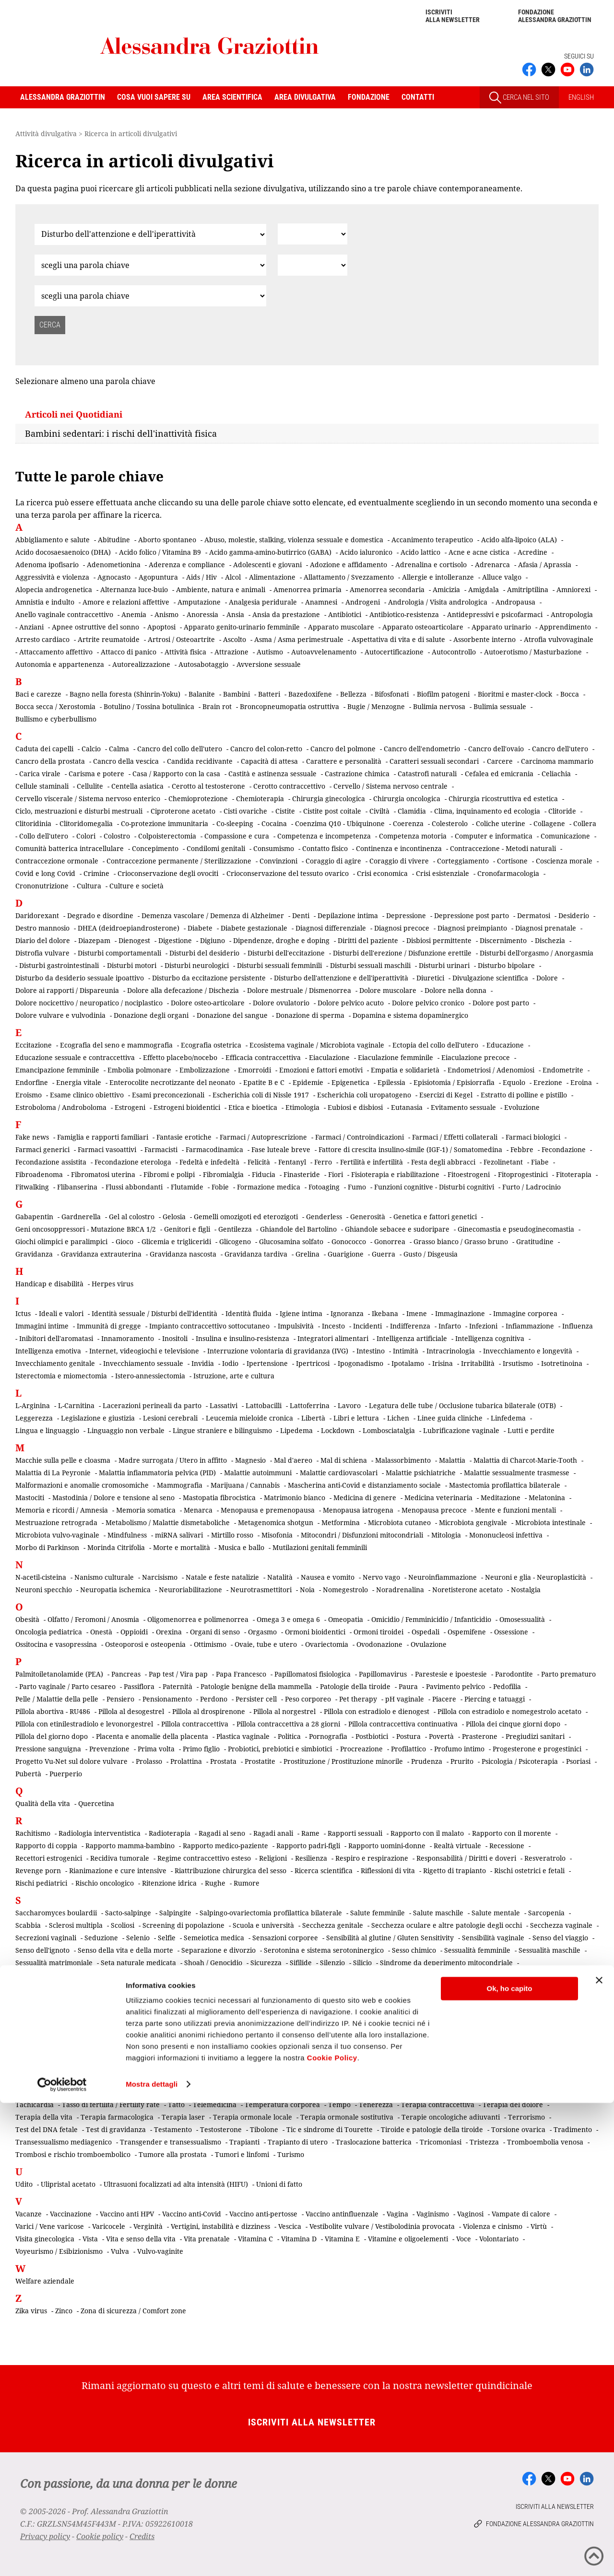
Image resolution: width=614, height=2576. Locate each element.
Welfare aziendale (44, 2280)
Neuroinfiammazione (442, 1577)
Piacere (444, 1698)
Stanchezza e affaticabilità (125, 2062)
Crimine (96, 873)
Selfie (167, 1937)
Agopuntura (158, 577)
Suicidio (391, 2062)
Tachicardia (34, 2104)
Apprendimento (565, 626)
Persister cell (256, 1698)
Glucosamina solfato (291, 1241)
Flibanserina (77, 1186)
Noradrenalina (400, 1589)
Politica (289, 1736)
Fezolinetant (503, 1161)
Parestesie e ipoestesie (451, 1673)
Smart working (253, 2037)
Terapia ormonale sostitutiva (346, 2116)
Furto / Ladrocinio (531, 1186)
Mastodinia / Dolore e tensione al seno (113, 1497)
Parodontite (514, 1673)
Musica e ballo (241, 1547)
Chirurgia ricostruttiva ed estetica (503, 798)
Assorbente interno (484, 639)
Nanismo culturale (104, 1577)
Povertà (441, 1736)
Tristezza (484, 2141)
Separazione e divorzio (218, 1950)
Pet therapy (358, 1698)
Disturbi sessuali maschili (370, 965)
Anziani (31, 626)
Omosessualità (522, 1619)
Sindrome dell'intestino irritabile (172, 1975)
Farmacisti (160, 1149)
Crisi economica (382, 873)
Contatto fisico (325, 848)
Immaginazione (460, 1313)
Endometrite (563, 1069)
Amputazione (199, 601)
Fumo (357, 1186)
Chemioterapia (260, 798)
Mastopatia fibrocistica (219, 1497)
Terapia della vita (43, 2116)
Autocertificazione (394, 651)
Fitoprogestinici (523, 1174)
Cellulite (90, 786)
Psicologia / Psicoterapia (520, 1761)
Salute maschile (438, 1912)
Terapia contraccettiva (437, 2104)
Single (111, 2024)
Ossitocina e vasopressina (56, 1644)
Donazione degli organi (151, 1015)
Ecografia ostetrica (211, 1044)
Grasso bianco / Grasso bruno (460, 1241)
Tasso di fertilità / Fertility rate (111, 2104)
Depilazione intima (348, 915)
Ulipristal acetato (68, 2184)
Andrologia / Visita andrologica (437, 601)
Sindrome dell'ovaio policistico (475, 1975)
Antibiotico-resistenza (404, 614)
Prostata (223, 1761)
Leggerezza (34, 1417)
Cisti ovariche (245, 811)
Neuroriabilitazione (190, 1589)
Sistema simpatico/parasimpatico (168, 2037)
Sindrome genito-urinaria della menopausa (85, 2012)
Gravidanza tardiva (255, 1254)
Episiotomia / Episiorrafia (454, 1082)
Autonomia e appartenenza (59, 664)
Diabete (200, 927)
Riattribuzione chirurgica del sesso (230, 1870)
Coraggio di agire (333, 860)
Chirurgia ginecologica (328, 798)
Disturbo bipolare (506, 965)
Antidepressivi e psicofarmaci (495, 614)
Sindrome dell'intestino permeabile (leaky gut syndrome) (325, 1975)
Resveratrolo (545, 1858)
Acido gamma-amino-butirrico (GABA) (270, 552)
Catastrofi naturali (427, 773)
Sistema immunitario (320, 2024)
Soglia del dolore (410, 2037)
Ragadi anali (273, 1833)
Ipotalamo (407, 1363)
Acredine (532, 552)
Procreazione (361, 1748)
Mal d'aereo (293, 1460)
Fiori (335, 1174)
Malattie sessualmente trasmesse (516, 1472)
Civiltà (379, 811)
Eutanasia (407, 1107)
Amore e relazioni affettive (126, 601)
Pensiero (120, 1698)
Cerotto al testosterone (208, 786)
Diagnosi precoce (401, 927)
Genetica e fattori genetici (435, 1216)
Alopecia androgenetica (53, 589)
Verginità (148, 2226)
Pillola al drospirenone (208, 1711)
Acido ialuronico (366, 552)
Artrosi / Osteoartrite (181, 639)
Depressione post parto (471, 915)
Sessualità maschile (549, 1950)
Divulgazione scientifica (490, 977)
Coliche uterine (500, 823)
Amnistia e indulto (44, 601)
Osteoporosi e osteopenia (145, 1644)
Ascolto (234, 639)
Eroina (581, 1082)
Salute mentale (496, 1912)
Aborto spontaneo (167, 539)
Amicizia (446, 589)
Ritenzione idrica (169, 1883)
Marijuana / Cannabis (245, 1485)
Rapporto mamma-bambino (130, 1845)
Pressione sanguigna (48, 1748)
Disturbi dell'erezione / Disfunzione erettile (402, 952)
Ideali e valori (61, 1313)
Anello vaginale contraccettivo (64, 614)
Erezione (547, 1082)
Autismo (270, 651)
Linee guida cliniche (450, 1417)
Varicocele (108, 2226)
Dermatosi (533, 915)
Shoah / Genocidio (213, 1962)
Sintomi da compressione (169, 2024)
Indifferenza (410, 1325)
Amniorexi (573, 589)
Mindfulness (127, 1534)
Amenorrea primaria (307, 589)
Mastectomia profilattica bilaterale (504, 1485)
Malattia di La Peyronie (53, 1472)
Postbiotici (371, 1736)
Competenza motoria (413, 835)
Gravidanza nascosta (183, 1254)
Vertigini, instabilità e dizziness (220, 2226)
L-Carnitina (76, 1405)
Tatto (176, 2104)
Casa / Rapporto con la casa (176, 773)
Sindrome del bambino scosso (63, 1975)
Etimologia (302, 1107)
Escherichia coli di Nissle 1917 (261, 1094)
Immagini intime (42, 1325)
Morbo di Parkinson (47, 1547)
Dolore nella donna (455, 990)
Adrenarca (492, 564)
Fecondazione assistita (50, 1161)
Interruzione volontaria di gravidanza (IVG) (277, 1350)
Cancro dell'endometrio (422, 748)
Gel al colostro (131, 1216)
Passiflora (139, 1686)
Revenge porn (38, 1870)
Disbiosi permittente (439, 940)
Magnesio (250, 1460)
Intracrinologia (450, 1350)
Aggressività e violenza (52, 577)
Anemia (133, 614)
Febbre (521, 1149)
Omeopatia (345, 1619)
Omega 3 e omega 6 (288, 1619)
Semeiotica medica (214, 1937)
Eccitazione (33, 1044)
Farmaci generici (42, 1149)
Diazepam (94, 940)
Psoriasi (578, 1761)
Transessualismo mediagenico (63, 2141)
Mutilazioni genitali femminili (319, 1547)
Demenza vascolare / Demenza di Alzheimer (213, 915)
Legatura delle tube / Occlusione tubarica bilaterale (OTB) (462, 1405)
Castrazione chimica (357, 773)
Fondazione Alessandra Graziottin (554, 15)
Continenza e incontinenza (399, 848)
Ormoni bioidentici (315, 1631)
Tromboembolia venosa (545, 2141)
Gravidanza (34, 1254)
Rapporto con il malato (427, 1833)
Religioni (273, 1858)
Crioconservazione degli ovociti (168, 873)
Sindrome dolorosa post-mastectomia (389, 2000)
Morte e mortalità (181, 1547)
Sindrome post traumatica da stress (459, 2012)
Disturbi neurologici (197, 965)
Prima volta (156, 1748)
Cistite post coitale (332, 811)
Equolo (514, 1082)
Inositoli (175, 1338)
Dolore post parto (500, 1002)
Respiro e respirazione (371, 1858)
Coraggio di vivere (399, 860)
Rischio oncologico (104, 1883)
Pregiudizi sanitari (535, 1736)
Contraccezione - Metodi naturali (503, 848)
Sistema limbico (387, 2024)
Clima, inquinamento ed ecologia (487, 811)
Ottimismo (210, 1644)
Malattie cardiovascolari (339, 1472)
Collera (584, 823)
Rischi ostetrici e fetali (529, 1870)
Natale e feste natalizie (222, 1577)
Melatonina (547, 1497)
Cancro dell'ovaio (496, 748)
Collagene (549, 823)
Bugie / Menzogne (376, 706)
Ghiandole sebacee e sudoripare (397, 1229)
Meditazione (500, 1497)
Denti (300, 915)
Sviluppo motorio (119, 2074)
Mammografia (179, 1485)
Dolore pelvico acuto (351, 1002)
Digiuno (212, 940)
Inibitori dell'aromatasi (56, 1338)
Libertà (313, 1417)
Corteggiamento (463, 860)
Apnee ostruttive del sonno (95, 626)
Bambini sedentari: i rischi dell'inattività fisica (121, 433)
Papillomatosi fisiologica (312, 1673)
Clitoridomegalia (86, 823)
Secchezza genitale (332, 1925)
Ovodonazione (379, 1644)
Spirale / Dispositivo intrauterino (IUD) (380, 2049)
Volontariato (499, 2238)
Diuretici (430, 977)
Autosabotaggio (203, 664)
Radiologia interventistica (100, 1833)
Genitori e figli (187, 1229)
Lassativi (223, 1405)
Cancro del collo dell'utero (179, 748)
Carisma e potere (96, 773)
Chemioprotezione (198, 798)
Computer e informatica (493, 835)
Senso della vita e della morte (125, 1950)
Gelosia (174, 1216)
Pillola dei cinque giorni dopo (513, 1723)
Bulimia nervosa (439, 706)
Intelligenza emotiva (48, 1350)
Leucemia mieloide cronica (249, 1417)
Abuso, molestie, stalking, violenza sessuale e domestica (293, 539)
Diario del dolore (42, 940)
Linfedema (508, 1417)
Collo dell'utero (43, 835)
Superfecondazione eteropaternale (469, 2062)
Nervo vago (381, 1577)
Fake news (32, 1137)
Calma (119, 748)
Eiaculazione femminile (395, 1057)
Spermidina (291, 2049)
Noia (307, 1589)
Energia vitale (78, 1082)
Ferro (323, 1161)
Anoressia (202, 614)
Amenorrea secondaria (387, 589)
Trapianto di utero (298, 2141)
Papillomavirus (383, 1673)
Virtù (539, 2226)
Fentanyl (292, 1161)
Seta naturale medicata (138, 1962)
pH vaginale (404, 1698)
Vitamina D (299, 2238)
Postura (408, 1736)
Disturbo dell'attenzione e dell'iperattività (341, 977)
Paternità (177, 1686)
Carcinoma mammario (557, 761)
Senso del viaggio (560, 1937)
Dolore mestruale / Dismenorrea (299, 990)
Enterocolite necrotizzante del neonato (172, 1082)
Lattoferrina (310, 1405)
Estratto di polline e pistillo (524, 1094)
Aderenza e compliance (187, 564)
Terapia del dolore (513, 2104)
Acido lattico (420, 552)
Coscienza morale (564, 860)
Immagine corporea (525, 1313)
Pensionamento (167, 1698)
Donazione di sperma (310, 1015)
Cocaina (274, 823)
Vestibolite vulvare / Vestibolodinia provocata (382, 2226)
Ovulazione (429, 1644)
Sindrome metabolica (197, 2012)
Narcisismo (159, 1577)
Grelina (307, 1254)
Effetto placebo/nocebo (180, 1057)
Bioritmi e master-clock (515, 694)
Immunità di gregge (109, 1325)
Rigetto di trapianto (454, 1870)
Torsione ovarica (518, 2129)
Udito (24, 2184)
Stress (311, 2062)
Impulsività (296, 1325)
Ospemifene (467, 1631)
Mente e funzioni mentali (515, 1510)
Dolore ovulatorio (281, 1002)
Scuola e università (263, 1925)
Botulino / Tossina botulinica (149, 706)
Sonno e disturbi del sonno (170, 2049)
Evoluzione (522, 1107)
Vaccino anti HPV (127, 2213)
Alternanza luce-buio (134, 589)
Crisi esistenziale (442, 873)
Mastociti (29, 1497)
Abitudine (114, 539)
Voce (463, 2238)
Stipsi (258, 2062)
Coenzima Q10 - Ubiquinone (340, 823)
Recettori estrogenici (48, 1858)
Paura (408, 1686)
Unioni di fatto (279, 2184)
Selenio (138, 1937)
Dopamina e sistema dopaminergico (410, 1015)
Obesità (27, 1619)
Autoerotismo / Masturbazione (533, 651)
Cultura (89, 885)
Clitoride (562, 811)
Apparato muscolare (341, 626)
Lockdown (337, 1430)
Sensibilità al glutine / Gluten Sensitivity (390, 1937)
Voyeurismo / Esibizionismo (59, 2251)
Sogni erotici (491, 2037)
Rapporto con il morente (511, 1833)
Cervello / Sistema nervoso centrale (390, 786)
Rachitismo (32, 1833)
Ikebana (385, 1313)
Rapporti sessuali (355, 1833)
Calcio (91, 748)
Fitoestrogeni (469, 1174)
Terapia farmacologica (117, 2116)
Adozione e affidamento (348, 564)
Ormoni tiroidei (378, 1631)
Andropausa (515, 601)
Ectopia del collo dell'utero (435, 1044)
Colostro (117, 835)
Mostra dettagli (151, 2557)
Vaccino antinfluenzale (342, 2213)
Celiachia (556, 773)
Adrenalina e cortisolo (431, 564)
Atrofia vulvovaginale (558, 639)
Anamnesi (321, 601)
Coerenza (408, 823)
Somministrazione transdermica (67, 2049)
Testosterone (221, 2129)
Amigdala (483, 589)
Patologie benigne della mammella (256, 1686)
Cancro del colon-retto (266, 748)
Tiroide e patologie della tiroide (432, 2129)
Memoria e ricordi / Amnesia (61, 1510)
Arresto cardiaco (42, 639)
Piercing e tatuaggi (494, 1698)
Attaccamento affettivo (56, 651)
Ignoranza (347, 1313)
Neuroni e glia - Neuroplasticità (535, 1577)
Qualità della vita (42, 1803)
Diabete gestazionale (254, 927)
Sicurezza (266, 1962)
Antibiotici (344, 614)
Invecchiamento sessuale (143, 1363)
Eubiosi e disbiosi (355, 1107)
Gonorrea (389, 1241)
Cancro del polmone (343, 748)
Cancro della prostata (50, 761)
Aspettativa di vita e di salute (398, 639)
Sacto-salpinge (128, 1912)
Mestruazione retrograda (56, 1522)
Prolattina (186, 1761)
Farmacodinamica (214, 1149)
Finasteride (301, 1174)
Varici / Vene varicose (49, 2226)
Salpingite (175, 1912)
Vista (90, 2238)
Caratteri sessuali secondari (434, 761)
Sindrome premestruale (54, 2024)
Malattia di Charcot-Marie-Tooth (525, 1460)
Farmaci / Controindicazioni (359, 1137)
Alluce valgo (501, 577)
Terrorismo (526, 2116)
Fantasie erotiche (184, 1137)
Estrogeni (130, 1107)
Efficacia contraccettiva (263, 1057)
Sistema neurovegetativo (521, 2024)
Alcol (233, 577)
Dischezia (550, 940)
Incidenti (367, 1325)
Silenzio (332, 1962)
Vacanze (28, 2213)
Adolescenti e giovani (267, 564)
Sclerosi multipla (76, 1925)
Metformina (340, 1522)
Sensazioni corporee (285, 1937)
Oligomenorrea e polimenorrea (197, 1619)
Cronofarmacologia (508, 873)
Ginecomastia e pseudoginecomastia (516, 1229)
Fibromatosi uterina (103, 1174)
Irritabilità (478, 1363)
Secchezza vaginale (561, 1925)
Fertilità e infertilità (371, 1161)
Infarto (449, 1325)
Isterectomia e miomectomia (61, 1375)
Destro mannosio (42, 927)
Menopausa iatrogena (358, 1510)
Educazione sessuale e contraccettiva (75, 1057)
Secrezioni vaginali (45, 1937)
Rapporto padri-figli (308, 1845)
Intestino (370, 1350)
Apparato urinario (501, 626)
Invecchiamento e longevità (527, 1350)
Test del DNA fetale (46, 2129)
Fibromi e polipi (169, 1174)
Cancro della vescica (126, 761)
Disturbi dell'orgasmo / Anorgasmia (536, 952)
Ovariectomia (326, 1644)
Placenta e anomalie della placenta (152, 1736)
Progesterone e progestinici (537, 1748)
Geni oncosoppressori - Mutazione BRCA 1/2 (85, 1229)
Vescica (289, 2226)
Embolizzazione (204, 1069)
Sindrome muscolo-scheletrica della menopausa (317, 2012)
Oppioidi (134, 1631)
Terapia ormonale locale (252, 2116)
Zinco (63, 2310)
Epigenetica (350, 1082)
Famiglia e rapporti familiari (102, 1137)
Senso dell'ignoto (42, 1950)
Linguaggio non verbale (126, 1430)
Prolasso (149, 1761)
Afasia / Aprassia (544, 564)
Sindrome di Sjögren (288, 2000)
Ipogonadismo (360, 1363)
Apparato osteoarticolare (422, 626)
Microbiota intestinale (550, 1522)
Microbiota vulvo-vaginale (57, 1534)
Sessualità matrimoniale (54, 1962)
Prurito (461, 1761)
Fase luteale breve (280, 1149)
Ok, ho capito (509, 2462)
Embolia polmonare (139, 1069)
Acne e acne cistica (479, 552)
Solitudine (536, 2037)
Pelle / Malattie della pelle (56, 1698)
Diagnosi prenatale (545, 927)
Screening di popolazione (183, 1925)
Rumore (247, 1883)
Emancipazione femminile (57, 1069)
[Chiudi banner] (599, 2453)
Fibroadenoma (39, 1174)
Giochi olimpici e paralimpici (61, 1241)
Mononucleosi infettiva (506, 1534)
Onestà (101, 1631)
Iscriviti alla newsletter (452, 15)
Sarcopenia (546, 1912)
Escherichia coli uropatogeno (364, 1094)
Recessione (506, 1845)
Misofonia (277, 1534)
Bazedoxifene (310, 694)
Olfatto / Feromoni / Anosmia (93, 1619)
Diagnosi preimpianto (472, 927)
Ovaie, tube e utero (266, 1644)
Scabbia (28, 1925)
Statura (187, 2062)
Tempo (339, 2104)
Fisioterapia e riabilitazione (395, 1174)
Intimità (405, 1350)
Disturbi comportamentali (119, 952)
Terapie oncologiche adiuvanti (450, 2116)
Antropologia (572, 614)
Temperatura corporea (282, 2104)
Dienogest (134, 940)
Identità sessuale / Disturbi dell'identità (154, 1313)
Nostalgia (526, 1589)
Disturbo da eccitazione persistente (209, 977)
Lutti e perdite (531, 1430)
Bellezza (353, 694)
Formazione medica (268, 1186)
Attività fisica (185, 651)
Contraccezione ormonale (56, 860)
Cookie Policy (332, 2531)
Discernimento (503, 940)
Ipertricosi (313, 1363)
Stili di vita (224, 2062)
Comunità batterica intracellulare (69, 848)
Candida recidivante (200, 761)
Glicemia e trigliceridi (176, 1241)
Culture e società (136, 885)
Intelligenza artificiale (412, 1338)
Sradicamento (508, 2049)
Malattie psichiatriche (421, 1472)
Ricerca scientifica (324, 1870)
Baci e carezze (38, 694)
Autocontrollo (454, 651)
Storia (284, 2062)
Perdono (213, 1698)
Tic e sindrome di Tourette (329, 2129)
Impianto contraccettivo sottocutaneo (209, 1325)
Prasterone (479, 1736)
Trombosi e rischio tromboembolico (72, 2154)
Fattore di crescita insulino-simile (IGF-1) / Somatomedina (410, 1149)
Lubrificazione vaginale (461, 1430)
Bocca (569, 694)
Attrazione (231, 651)
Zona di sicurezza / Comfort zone (133, 2310)
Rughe (215, 1883)
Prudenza (426, 1761)
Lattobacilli (264, 1405)
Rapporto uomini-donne (386, 1845)
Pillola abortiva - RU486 (52, 1711)
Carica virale (39, 773)
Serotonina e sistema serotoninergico (324, 1950)
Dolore (547, 977)
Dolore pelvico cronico (428, 1002)
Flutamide (187, 1186)
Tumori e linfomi (242, 2154)
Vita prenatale (207, 2238)
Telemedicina (214, 2104)
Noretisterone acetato (467, 1589)
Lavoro (349, 1405)
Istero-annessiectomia (150, 1375)
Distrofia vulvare (42, 952)
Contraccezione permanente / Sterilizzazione (178, 860)
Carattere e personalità (343, 761)
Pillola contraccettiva (194, 1723)
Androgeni (362, 601)
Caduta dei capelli (44, 748)
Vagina (397, 2213)
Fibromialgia (223, 1174)
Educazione (505, 1044)
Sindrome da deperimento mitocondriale (446, 1962)
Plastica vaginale (243, 1736)
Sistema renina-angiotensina (61, 2037)
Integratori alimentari (332, 1338)
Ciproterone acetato (183, 811)
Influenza (577, 1325)
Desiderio (573, 915)
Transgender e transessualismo (170, 2141)
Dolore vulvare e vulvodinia (60, 1015)
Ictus (23, 1313)
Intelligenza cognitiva (489, 1338)
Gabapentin (34, 1216)
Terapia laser (183, 2116)
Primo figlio (201, 1748)
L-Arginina (32, 1405)
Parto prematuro (568, 1673)
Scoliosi (122, 1925)
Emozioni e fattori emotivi (321, 1069)
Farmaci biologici (533, 1137)
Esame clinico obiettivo (87, 1094)
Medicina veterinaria (438, 1497)
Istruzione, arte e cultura (233, 1375)
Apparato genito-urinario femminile (242, 626)
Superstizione (556, 2062)
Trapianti (244, 2141)
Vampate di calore (521, 2213)
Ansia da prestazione (286, 614)
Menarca (198, 1510)
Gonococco (348, 1241)
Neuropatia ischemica (115, 1589)
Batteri (269, 694)
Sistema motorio (446, 2024)
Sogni (454, 2037)
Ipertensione (267, 1363)
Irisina (442, 1363)
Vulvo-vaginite (160, 2251)
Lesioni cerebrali (170, 1417)
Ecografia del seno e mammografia (116, 1044)
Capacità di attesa (269, 761)
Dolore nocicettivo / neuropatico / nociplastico (89, 1002)
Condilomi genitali (216, 848)
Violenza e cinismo (492, 2226)
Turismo (290, 2154)
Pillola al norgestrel (284, 1711)
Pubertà (28, 1773)
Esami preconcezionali (168, 1094)
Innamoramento (127, 1338)
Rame (310, 1833)
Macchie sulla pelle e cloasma (62, 1460)
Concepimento (155, 848)
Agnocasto (113, 577)
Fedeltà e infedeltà (209, 1161)
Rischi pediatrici (41, 1883)
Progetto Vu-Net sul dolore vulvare (71, 1761)
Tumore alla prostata (173, 2154)
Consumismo (273, 848)
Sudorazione (350, 2062)
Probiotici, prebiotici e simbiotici (280, 1748)
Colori (85, 835)
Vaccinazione (71, 2213)
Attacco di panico (128, 651)
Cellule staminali (42, 786)
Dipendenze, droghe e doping (281, 940)
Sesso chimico (414, 1950)
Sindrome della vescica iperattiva (441, 1987)
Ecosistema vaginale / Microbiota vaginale (316, 1044)
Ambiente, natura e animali (220, 589)
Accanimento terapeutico (432, 539)
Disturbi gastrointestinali (59, 965)
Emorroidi (254, 1069)
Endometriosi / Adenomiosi (491, 1069)
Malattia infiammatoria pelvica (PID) (157, 1472)
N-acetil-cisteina (40, 1577)
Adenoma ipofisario (47, 564)
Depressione (406, 915)
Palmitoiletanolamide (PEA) (59, 1673)
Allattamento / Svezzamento (349, 577)
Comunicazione (565, 835)
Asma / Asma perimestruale (298, 639)
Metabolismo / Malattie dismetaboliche (168, 1522)
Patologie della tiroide (355, 1686)
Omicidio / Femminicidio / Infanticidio (431, 1619)
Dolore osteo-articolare (208, 1002)
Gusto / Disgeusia (430, 1254)
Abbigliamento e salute (52, 539)
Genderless (324, 1216)
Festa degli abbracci (443, 1161)
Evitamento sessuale (463, 1107)
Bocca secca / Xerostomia (55, 706)
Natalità (280, 1577)
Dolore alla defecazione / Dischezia (183, 990)
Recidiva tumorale (119, 1858)
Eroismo (28, 1094)
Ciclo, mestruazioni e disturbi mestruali (78, 811)
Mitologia (446, 1534)
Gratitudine (535, 1241)
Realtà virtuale (457, 1845)
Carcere (500, 761)
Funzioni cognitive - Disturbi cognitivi (434, 1186)
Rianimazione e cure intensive (117, 1870)
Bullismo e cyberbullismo (55, 718)
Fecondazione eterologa (132, 1161)
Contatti (417, 97)
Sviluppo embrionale (49, 2074)
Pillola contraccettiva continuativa (403, 1723)
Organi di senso (215, 1631)
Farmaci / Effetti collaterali (454, 1137)
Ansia (235, 614)
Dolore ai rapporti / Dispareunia (67, 990)
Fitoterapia (573, 1174)
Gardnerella (81, 1216)
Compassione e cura (236, 835)
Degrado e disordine (100, 915)
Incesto (333, 1325)
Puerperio (65, 1773)
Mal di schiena (343, 1460)
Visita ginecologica (44, 2238)
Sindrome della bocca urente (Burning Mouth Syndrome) (108, 1987)
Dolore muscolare (387, 990)
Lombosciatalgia (389, 1430)
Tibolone (264, 2129)
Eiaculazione (329, 1057)
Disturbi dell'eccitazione (286, 952)
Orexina (169, 1631)
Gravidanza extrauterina (101, 1254)
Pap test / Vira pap (178, 1673)
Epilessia (391, 1082)
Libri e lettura (356, 1417)
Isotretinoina (561, 1363)
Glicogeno (235, 1241)
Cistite (285, 811)
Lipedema (296, 1430)
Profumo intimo (459, 1748)
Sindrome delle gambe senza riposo (189, 2000)
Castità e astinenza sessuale (272, 773)
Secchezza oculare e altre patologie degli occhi (446, 1925)
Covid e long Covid (45, 873)
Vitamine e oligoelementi (408, 2238)
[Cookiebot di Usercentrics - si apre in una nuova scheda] (62, 2557)
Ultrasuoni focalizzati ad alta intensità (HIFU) (176, 2184)
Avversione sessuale (268, 664)
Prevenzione (109, 1748)
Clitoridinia (33, 823)
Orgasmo (262, 1631)
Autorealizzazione (141, 664)
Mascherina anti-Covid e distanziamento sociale (364, 1485)
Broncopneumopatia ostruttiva (289, 706)
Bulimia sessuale (499, 706)
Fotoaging (324, 1186)
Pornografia (328, 1736)
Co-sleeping (234, 823)
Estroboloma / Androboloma (60, 1107)
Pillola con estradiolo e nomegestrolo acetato (509, 1711)
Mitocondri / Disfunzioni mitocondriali (362, 1534)
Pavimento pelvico (455, 1686)
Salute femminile (377, 1912)
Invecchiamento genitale (55, 1363)
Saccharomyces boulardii (56, 1912)
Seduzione (101, 1937)
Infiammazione (530, 1325)
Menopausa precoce (434, 1510)
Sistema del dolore (248, 2024)
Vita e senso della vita (141, 2238)
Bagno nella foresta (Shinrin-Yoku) (125, 694)
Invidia (202, 1363)
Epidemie (308, 1082)
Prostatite (260, 1761)
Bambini (236, 694)
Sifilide (301, 1962)
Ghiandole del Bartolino (298, 1229)
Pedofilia (507, 1686)
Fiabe (540, 1161)
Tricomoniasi (440, 2141)
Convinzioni (278, 860)
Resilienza (311, 1858)
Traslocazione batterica (374, 2141)
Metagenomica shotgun (275, 1522)
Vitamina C (255, 2238)
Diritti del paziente (368, 940)
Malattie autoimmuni (258, 1472)
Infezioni (483, 1325)
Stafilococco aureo (44, 2062)
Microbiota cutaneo (399, 1522)
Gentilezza (235, 1229)
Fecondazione (564, 1149)
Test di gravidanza (116, 2129)
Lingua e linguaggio (47, 1430)
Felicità (259, 1161)
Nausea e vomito (327, 1577)
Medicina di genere (364, 1497)
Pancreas (126, 1673)
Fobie (220, 1186)
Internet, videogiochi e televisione (144, 1350)
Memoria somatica (146, 1510)
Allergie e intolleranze (438, 577)
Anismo (166, 614)
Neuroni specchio (43, 1589)
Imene (416, 1313)
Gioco (124, 1241)
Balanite (202, 694)
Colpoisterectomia (167, 835)
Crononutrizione (42, 885)
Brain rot (217, 706)
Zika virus (31, 2310)
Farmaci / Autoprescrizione (263, 1137)
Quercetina (96, 1803)
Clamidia (412, 811)
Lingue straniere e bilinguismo (222, 1430)
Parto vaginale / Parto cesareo (67, 1686)
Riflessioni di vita (388, 1870)
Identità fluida (248, 1313)
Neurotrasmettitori (261, 1589)
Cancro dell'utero (560, 748)
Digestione (175, 940)
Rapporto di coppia (46, 1845)
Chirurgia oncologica (406, 798)
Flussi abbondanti (134, 1186)
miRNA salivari (179, 1534)
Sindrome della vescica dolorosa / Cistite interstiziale (293, 1987)
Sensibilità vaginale (493, 1937)
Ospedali (425, 1631)
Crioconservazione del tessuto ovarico (287, 873)
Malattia (452, 1460)
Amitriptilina (527, 589)
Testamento (173, 2129)
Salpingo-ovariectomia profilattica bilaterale (271, 1912)
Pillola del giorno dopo (51, 1736)
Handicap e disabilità (49, 1283)
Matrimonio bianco (294, 1497)
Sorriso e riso (243, 2049)
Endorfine (31, 1082)
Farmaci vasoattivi (107, 1149)
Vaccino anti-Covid (191, 2213)
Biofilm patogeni (443, 694)
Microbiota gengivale (473, 1522)
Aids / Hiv (201, 577)
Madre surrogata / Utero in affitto (172, 1460)
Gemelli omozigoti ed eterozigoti (246, 1216)
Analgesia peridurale (263, 601)
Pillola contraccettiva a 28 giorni (288, 1723)
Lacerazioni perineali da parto (152, 1405)
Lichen (398, 1417)
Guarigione (346, 1254)
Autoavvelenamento (323, 651)
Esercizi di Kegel (445, 1094)
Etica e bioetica (252, 1107)
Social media (354, 2037)
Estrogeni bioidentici (187, 1107)
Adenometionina (114, 564)
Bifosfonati (392, 694)
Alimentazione (272, 577)
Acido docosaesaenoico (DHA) (63, 552)
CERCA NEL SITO (519, 98)
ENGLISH (581, 97)
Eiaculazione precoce (475, 1057)
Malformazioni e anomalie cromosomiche (82, 1485)
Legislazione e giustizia (98, 1417)
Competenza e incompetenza (324, 835)
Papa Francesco (241, 1673)
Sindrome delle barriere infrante (69, 2000)
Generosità (367, 1216)
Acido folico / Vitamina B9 (160, 552)
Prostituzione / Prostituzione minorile (343, 1761)
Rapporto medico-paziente (225, 1845)
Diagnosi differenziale (330, 927)
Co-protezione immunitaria (164, 823)
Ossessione (511, 1631)
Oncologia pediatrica (48, 1631)
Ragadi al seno (222, 1833)
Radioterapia (169, 1833)
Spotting (463, 2049)
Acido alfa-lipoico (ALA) (519, 539)
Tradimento (573, 2129)
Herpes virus (112, 1283)
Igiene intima (301, 1313)
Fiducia (263, 1174)
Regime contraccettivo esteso (204, 1858)
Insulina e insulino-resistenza (242, 1338)
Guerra (383, 1254)
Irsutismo (518, 1363)
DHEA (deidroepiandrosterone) (128, 927)
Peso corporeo (308, 1698)
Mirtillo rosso (232, 1534)
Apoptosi (161, 626)
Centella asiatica (137, 786)
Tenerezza (376, 2104)
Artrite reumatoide (109, 639)
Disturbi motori (131, 965)
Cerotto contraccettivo (289, 786)
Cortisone (512, 860)
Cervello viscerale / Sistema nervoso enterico (87, 798)
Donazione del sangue (232, 1015)
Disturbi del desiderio (204, 952)
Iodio (230, 1363)
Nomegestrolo (345, 1589)
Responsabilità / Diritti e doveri (466, 1858)
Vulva (120, 2251)
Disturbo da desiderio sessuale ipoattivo (79, 977)
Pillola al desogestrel (131, 1711)
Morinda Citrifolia (116, 1547)
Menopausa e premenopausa (268, 1510)
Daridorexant (37, 915)
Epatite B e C (263, 1082)
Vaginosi (470, 2213)
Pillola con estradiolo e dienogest (376, 1711)
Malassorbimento (403, 1460)
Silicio (362, 1962)
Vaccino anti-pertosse (263, 2213)
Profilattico (408, 1748)
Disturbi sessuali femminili (279, 965)
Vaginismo (432, 2213)
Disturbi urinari (444, 965)
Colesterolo (450, 823)
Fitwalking (32, 1186)
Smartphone (305, 2037)
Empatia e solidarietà (405, 1069)
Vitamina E (342, 2238)
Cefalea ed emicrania (499, 773)
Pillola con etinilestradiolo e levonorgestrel (84, 1723)
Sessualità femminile (477, 1950)
